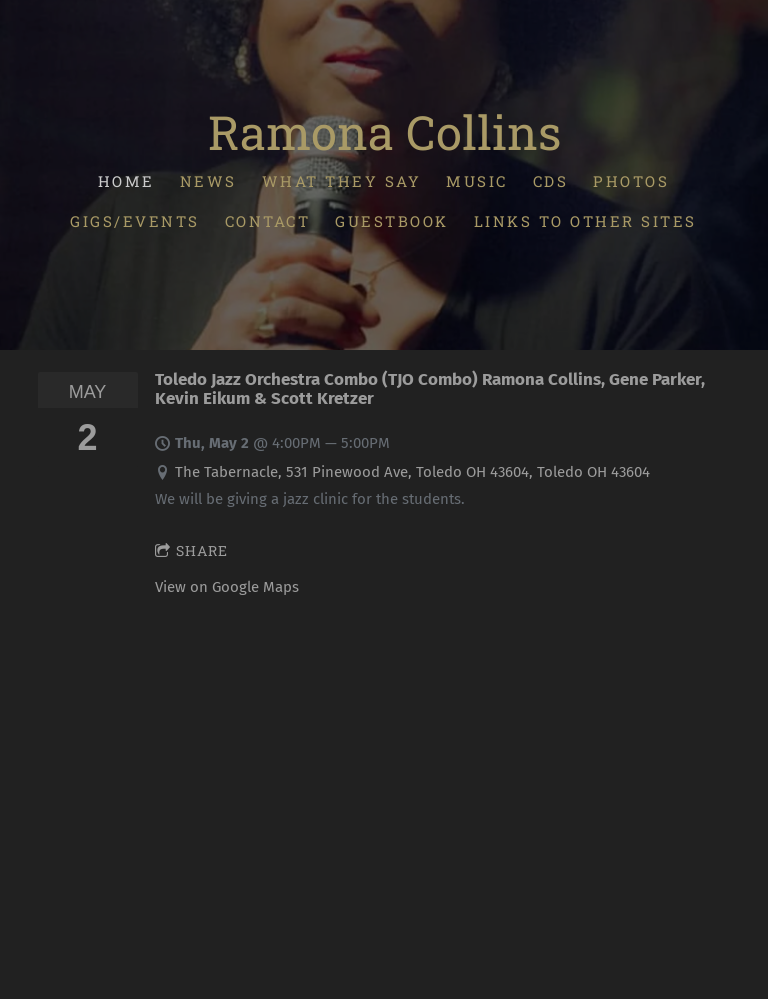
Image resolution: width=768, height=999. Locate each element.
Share (191, 550)
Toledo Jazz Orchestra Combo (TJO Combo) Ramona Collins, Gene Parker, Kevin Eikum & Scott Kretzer (430, 388)
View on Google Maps (227, 587)
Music (478, 181)
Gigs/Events (136, 221)
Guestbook (393, 221)
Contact (268, 221)
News (208, 181)
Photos (632, 181)
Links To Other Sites (585, 221)
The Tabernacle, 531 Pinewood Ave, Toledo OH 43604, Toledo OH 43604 (412, 472)
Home (126, 181)
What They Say (342, 181)
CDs (551, 181)
